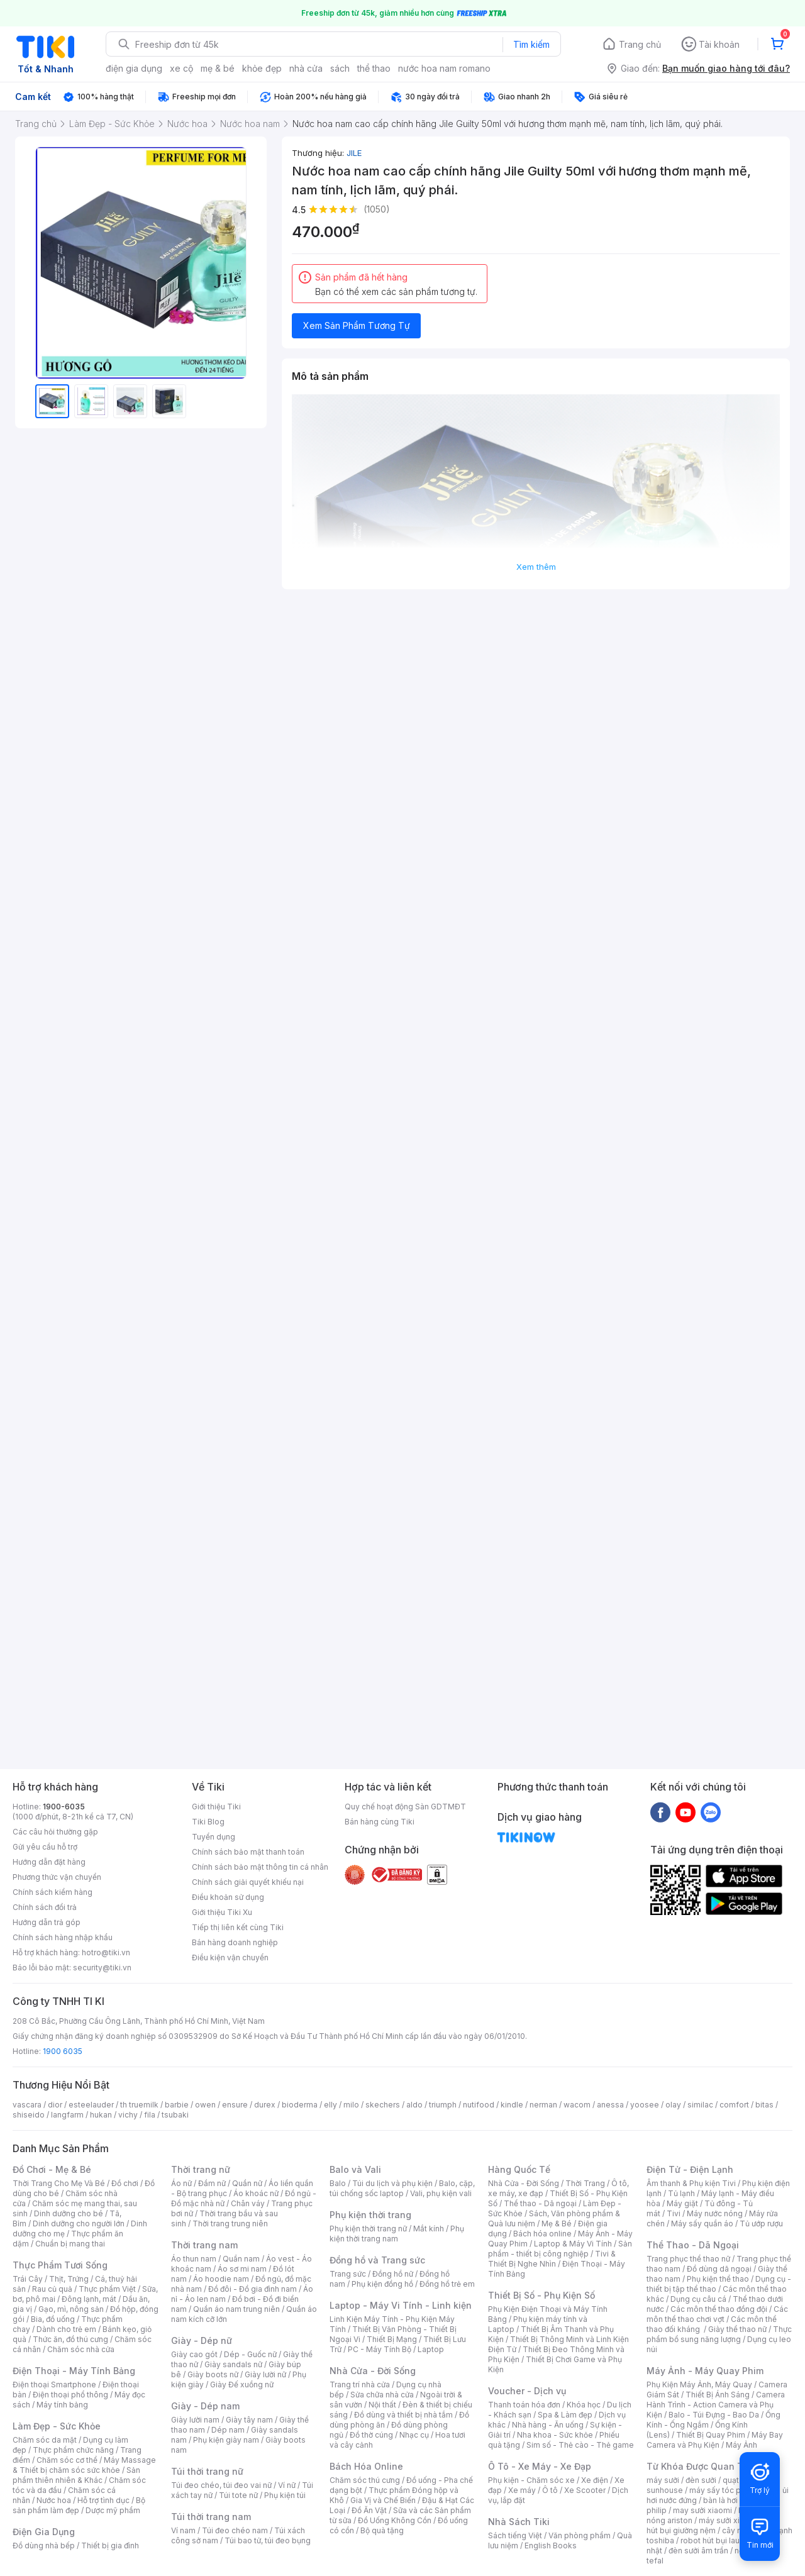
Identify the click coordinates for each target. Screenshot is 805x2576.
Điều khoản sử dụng (228, 1897)
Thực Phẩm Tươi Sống (60, 2265)
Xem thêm (536, 567)
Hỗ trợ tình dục (103, 2500)
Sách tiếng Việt (515, 2535)
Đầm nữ (212, 2183)
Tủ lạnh (681, 2193)
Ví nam (183, 2530)
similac (700, 2104)
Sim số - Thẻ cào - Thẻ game (580, 2445)
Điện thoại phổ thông (70, 2394)
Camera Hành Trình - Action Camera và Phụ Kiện (716, 2404)
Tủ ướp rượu (761, 2223)
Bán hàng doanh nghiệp (235, 1942)
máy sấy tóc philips (724, 2490)
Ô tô (550, 2490)
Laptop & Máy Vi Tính (573, 2243)
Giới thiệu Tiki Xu (222, 1912)
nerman (543, 2104)
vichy (128, 2114)
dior (55, 2104)
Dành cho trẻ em (66, 2329)
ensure (235, 2104)
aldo (414, 2104)
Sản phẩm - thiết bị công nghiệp (560, 2248)
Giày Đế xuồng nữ (242, 2384)
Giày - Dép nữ (201, 2340)
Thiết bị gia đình (110, 2545)
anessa (610, 2104)
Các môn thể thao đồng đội (718, 2309)
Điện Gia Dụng (44, 2531)
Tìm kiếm (531, 44)
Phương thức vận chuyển (57, 1877)
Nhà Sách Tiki (519, 2521)
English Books (551, 2545)
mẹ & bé (218, 68)
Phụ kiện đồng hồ (382, 2284)
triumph (443, 2104)
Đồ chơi (124, 2183)
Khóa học (584, 2404)
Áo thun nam (193, 2258)
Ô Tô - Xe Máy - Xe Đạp (539, 2466)
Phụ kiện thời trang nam (397, 2233)
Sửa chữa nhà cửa (382, 2394)
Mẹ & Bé (556, 2223)
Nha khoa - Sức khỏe (555, 2435)
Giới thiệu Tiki (216, 1806)
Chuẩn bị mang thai (70, 2243)
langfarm (67, 2114)
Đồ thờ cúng (371, 2435)
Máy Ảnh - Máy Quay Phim (705, 2370)
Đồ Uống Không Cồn (394, 2520)
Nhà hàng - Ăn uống (548, 2424)
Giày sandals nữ (233, 2364)
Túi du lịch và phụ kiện (392, 2183)
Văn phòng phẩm (579, 2535)
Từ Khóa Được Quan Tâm (701, 2466)
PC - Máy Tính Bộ (379, 2349)
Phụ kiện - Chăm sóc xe (531, 2480)
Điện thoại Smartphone (54, 2384)
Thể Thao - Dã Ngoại (693, 2245)
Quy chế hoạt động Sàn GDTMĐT (405, 1806)
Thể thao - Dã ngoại (540, 2203)
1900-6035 (64, 1806)
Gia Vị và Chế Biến (383, 2500)
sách (340, 68)
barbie (177, 2104)
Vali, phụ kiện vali (441, 2193)
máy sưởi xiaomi (728, 2520)
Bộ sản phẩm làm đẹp (79, 2505)
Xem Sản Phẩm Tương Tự (356, 325)
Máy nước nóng (715, 2213)
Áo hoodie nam (221, 2279)
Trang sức (348, 2274)
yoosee (644, 2104)
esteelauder (91, 2104)
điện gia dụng (134, 68)
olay (673, 2104)
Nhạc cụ (414, 2435)
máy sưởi (663, 2480)
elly (330, 2104)
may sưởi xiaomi (702, 2510)
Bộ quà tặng (382, 2530)
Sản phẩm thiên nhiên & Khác (76, 2475)
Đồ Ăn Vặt (369, 2510)
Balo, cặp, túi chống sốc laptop (402, 2188)
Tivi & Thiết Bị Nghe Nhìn (552, 2258)
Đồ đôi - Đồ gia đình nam (252, 2289)
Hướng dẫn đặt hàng (49, 1862)
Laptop (431, 2349)
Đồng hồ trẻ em (447, 2284)
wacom (577, 2104)
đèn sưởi (701, 2480)
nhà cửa (306, 68)
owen (205, 2104)
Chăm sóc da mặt (45, 2440)
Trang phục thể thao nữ (688, 2258)
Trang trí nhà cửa (360, 2384)
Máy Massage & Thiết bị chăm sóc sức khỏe (84, 2465)
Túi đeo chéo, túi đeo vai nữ (221, 2485)
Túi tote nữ (238, 2495)
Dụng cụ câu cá (698, 2299)
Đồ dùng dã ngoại (719, 2268)
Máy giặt (682, 2203)
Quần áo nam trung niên (236, 2309)
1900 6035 (62, 2051)
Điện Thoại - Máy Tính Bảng (74, 2370)
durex (264, 2104)
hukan (101, 2114)
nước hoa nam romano (444, 68)
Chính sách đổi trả (45, 1907)
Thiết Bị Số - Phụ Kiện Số (541, 2295)
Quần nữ (247, 2183)
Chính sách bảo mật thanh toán (248, 1852)
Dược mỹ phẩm (113, 2510)
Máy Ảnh (741, 2445)
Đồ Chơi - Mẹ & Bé (52, 2169)
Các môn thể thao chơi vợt (717, 2314)
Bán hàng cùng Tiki (379, 1821)
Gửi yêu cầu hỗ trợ (45, 1847)
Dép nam (228, 2429)
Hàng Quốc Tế (519, 2169)
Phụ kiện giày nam (226, 2440)
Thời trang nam (204, 2245)
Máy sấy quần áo (702, 2223)
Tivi (673, 2213)
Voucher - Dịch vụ (527, 2390)
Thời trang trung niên (230, 2223)
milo (351, 2104)
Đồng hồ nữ (392, 2274)
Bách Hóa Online (366, 2466)
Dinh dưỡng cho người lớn (79, 2223)
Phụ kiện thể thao (718, 2279)
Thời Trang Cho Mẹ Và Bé (59, 2183)
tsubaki (175, 2114)
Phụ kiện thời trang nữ (368, 2228)
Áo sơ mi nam (242, 2268)
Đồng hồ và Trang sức (377, 2260)
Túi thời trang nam (211, 2516)
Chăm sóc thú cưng (365, 2480)
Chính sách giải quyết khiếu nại (248, 1882)
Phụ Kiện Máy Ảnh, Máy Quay (699, 2384)
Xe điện (594, 2480)
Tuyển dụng (213, 1836)
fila (149, 2114)
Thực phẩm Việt (107, 2289)
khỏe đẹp (262, 68)
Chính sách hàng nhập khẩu (63, 1937)
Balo (338, 2183)
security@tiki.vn (102, 1967)
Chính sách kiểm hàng (52, 1892)
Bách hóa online (542, 2233)
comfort (734, 2104)
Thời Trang (585, 2183)
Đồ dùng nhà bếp (44, 2545)
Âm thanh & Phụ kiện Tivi (691, 2183)
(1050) (377, 209)
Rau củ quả (52, 2289)
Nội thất (382, 2404)
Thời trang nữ (200, 2169)
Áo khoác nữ (256, 2193)
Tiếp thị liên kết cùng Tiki (238, 1927)
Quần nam (241, 2258)
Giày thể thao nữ (737, 2329)
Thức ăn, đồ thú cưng (70, 2339)
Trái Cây (28, 2279)
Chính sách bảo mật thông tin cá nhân (260, 1867)
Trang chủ (640, 44)
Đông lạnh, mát (89, 2299)
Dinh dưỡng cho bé (68, 2213)
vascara (27, 2104)
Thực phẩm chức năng (73, 2450)
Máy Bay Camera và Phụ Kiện (715, 2440)
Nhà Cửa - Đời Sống (373, 2370)
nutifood (478, 2104)
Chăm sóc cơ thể (66, 2460)
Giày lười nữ (265, 2374)
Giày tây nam (249, 2419)
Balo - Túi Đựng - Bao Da (714, 2414)
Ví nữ (287, 2485)
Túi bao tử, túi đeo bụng (268, 2540)
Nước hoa (53, 2500)
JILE (354, 153)
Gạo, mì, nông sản (71, 2309)
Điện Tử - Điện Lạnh (690, 2169)
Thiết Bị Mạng (392, 2339)
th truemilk (139, 2104)
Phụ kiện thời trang (370, 2214)
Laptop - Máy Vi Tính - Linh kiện (401, 2305)
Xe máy (522, 2490)
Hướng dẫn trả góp (46, 1922)
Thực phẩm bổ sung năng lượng (719, 2334)
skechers (382, 2104)
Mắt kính (428, 2228)
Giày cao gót (194, 2354)
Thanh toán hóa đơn (524, 2404)
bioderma (300, 2104)
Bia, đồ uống (53, 2319)
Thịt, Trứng (69, 2279)
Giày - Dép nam (205, 2406)
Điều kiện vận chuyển (230, 1957)
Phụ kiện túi (285, 2495)
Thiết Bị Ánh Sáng (718, 2394)
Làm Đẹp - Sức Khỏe (57, 2426)
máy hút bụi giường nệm (713, 2525)
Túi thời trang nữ (207, 2471)
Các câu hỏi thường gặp (55, 1831)
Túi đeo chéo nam (235, 2530)
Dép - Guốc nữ (250, 2354)
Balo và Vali (355, 2169)
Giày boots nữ (212, 2374)
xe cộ (181, 68)
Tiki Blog (208, 1821)
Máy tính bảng (62, 2404)
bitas (764, 2104)
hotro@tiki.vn (106, 1952)
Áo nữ (181, 2183)
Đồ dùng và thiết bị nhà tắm (403, 2414)
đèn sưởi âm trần (698, 2550)
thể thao (374, 68)
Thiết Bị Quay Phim (710, 2435)
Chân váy (248, 2203)
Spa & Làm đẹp (565, 2414)
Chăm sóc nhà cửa (80, 2349)
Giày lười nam (195, 2419)
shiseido (29, 2114)
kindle (512, 2104)
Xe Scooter (585, 2490)
